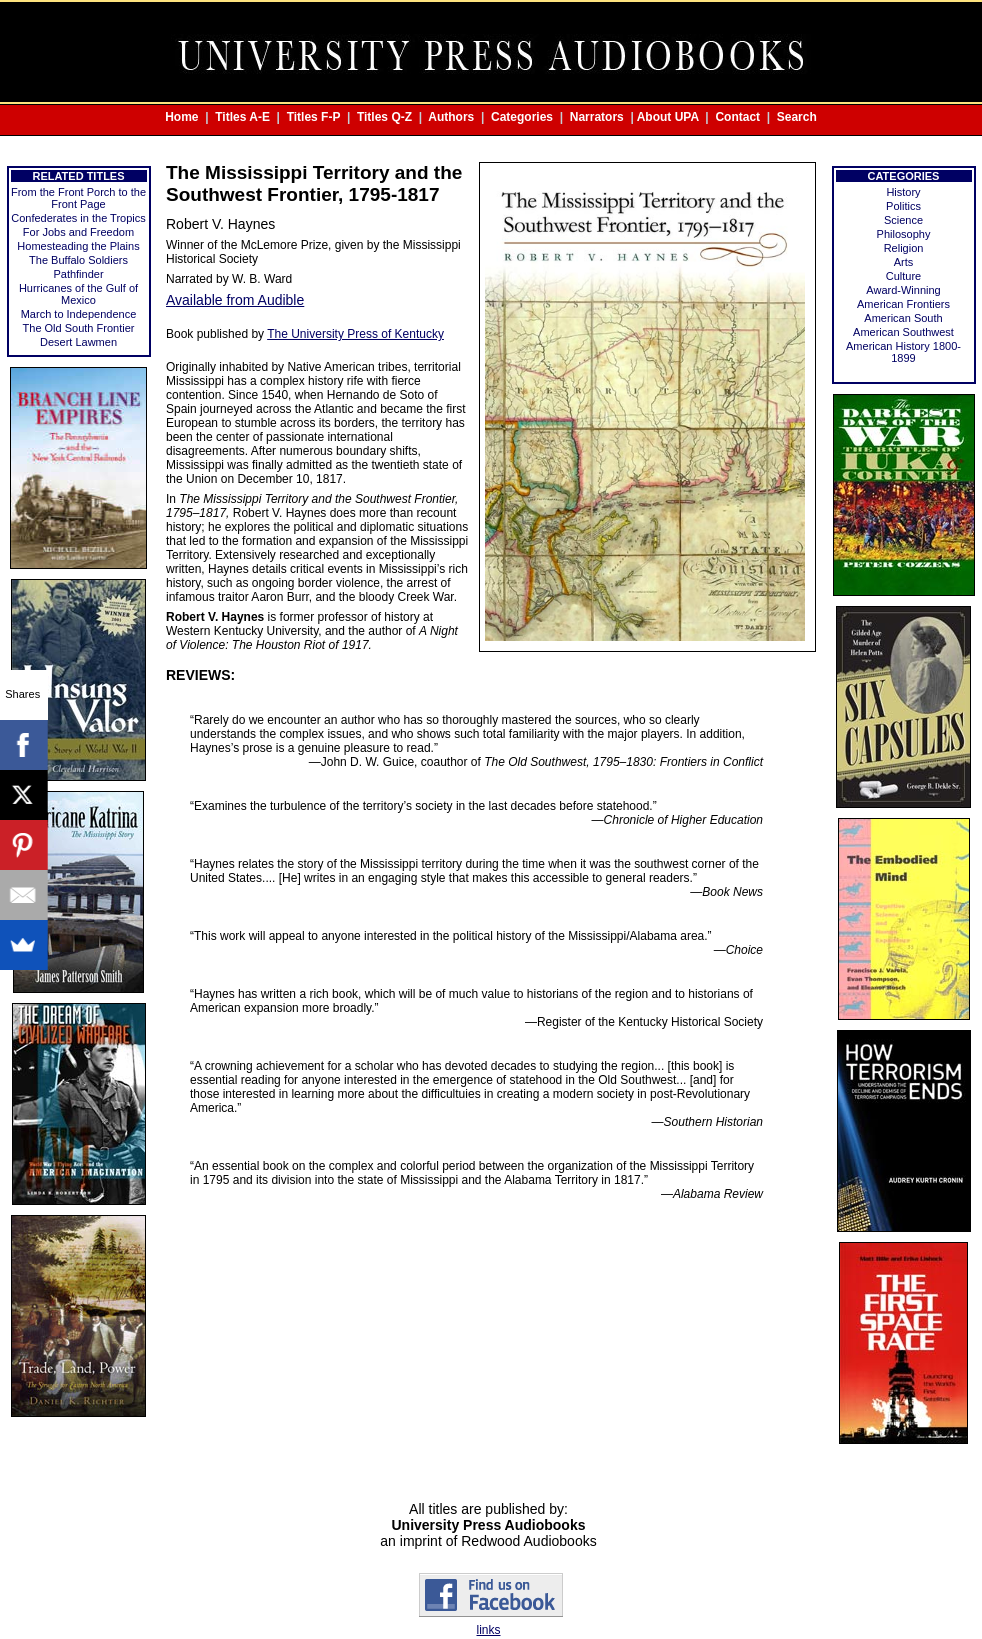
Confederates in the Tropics (78, 218)
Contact (737, 117)
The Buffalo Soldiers (78, 260)
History (903, 192)
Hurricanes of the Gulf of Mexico (78, 294)
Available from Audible (235, 300)
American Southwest (903, 332)
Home (181, 117)
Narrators (597, 117)
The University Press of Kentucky (355, 334)
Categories (522, 117)
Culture (903, 276)
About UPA (668, 117)
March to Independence (79, 314)
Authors (451, 117)
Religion (904, 248)
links (488, 1630)
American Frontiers (903, 304)
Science (903, 220)
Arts (904, 262)
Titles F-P (314, 117)
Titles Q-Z (384, 117)
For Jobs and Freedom (78, 232)
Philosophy (904, 234)
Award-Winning (903, 290)
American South (903, 318)
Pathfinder (78, 274)
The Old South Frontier (79, 328)
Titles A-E (242, 117)
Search (797, 117)
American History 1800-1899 (903, 352)
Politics (903, 206)
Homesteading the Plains (78, 246)
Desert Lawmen (78, 342)
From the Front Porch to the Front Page (78, 198)
